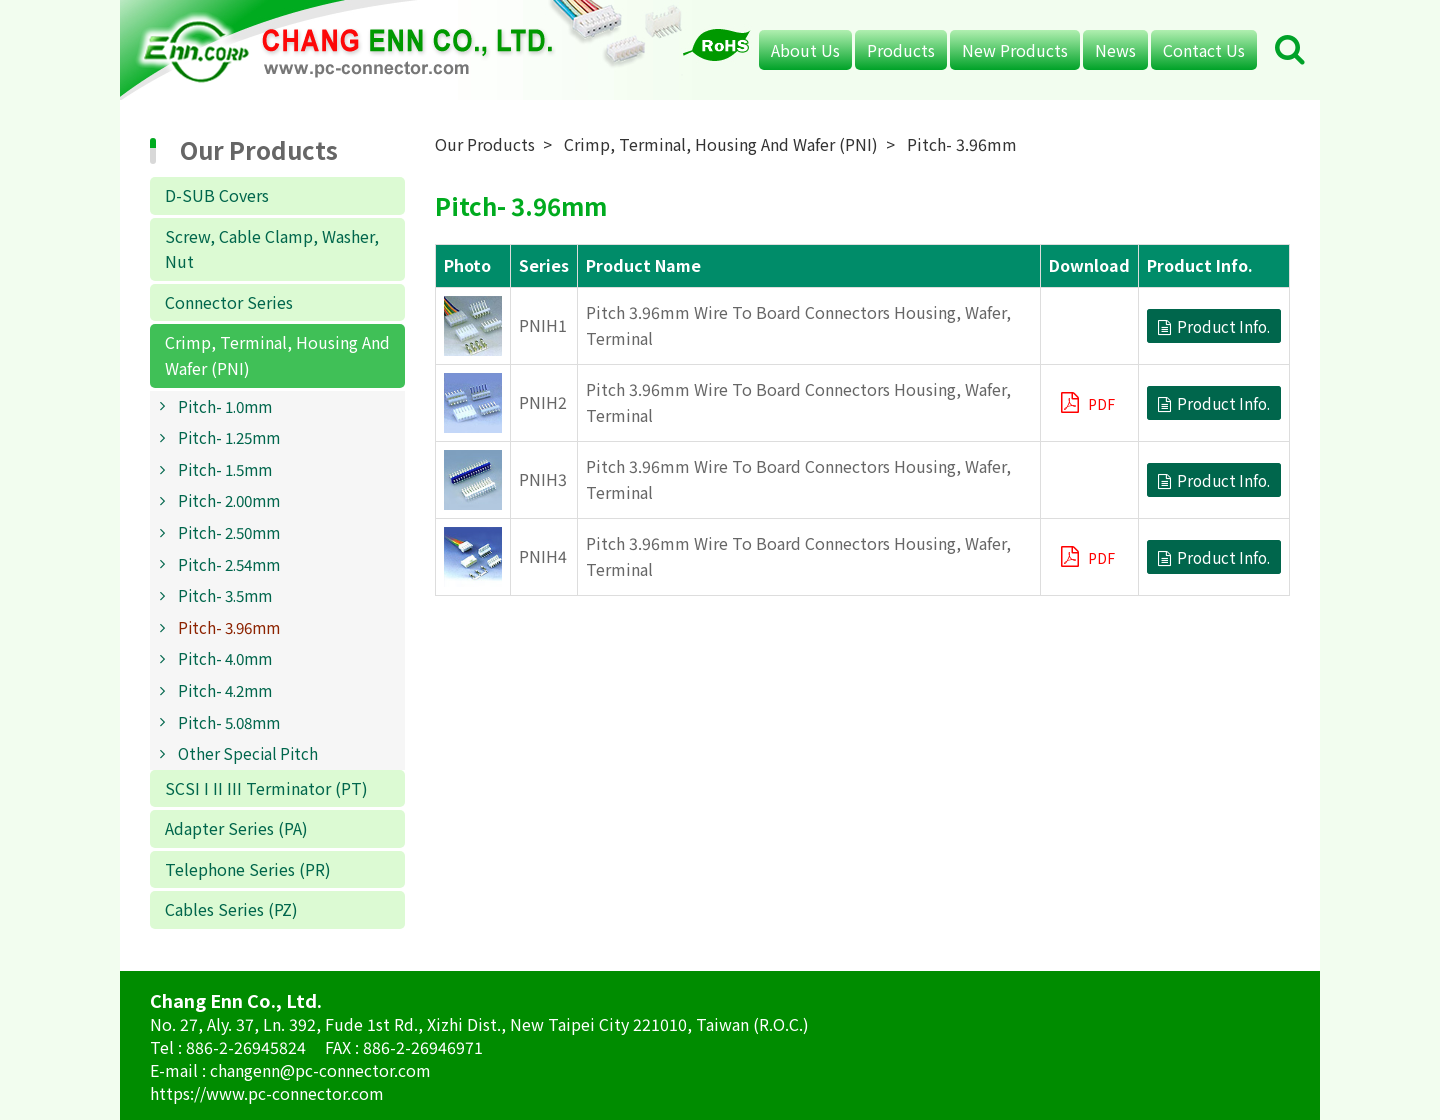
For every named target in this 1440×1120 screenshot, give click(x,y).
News (1115, 50)
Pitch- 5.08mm (229, 722)
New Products (1015, 50)
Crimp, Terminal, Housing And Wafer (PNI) (277, 355)
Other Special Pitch (248, 753)
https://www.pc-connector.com (267, 1093)
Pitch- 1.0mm (225, 406)
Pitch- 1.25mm (229, 437)
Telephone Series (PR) (248, 869)
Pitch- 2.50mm (229, 532)
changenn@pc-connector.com (320, 1070)
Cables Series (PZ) (231, 909)
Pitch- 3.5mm (225, 595)
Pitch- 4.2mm (225, 690)
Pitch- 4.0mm (225, 658)
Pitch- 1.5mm (225, 469)
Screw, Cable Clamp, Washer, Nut (272, 249)
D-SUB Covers (217, 195)
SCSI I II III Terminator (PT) (266, 788)
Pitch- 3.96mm (229, 627)
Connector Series (229, 302)
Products (901, 50)
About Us (805, 50)
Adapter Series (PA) (236, 828)
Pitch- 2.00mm (229, 500)
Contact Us (1204, 50)
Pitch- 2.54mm (229, 564)
